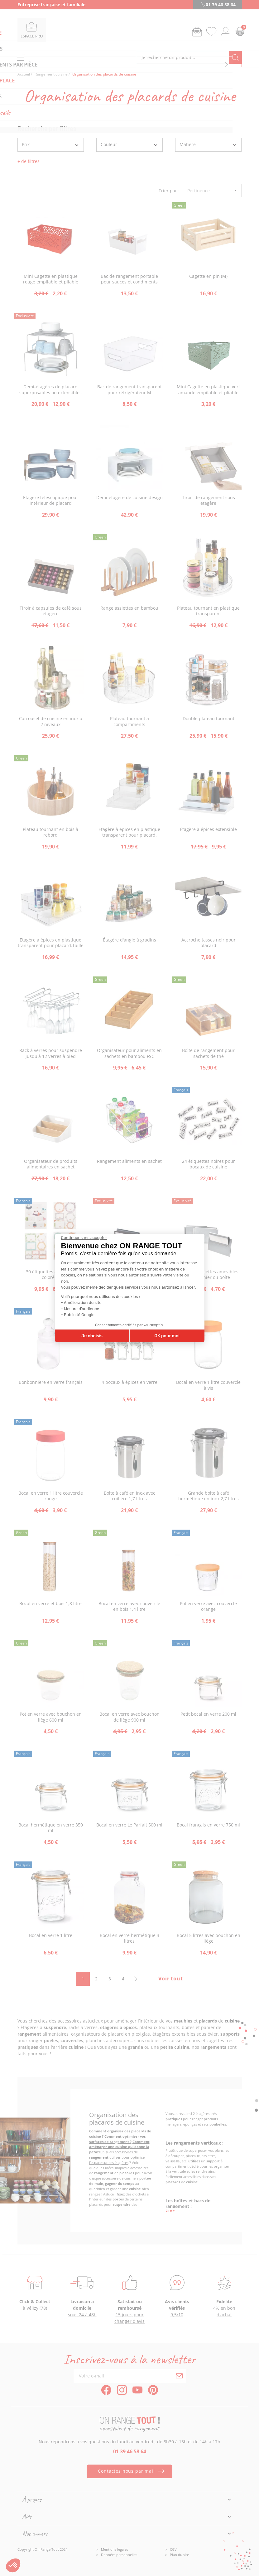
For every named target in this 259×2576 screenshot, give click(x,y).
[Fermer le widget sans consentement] (84, 1238)
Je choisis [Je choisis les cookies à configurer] (92, 1336)
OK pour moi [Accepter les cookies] (167, 1336)
